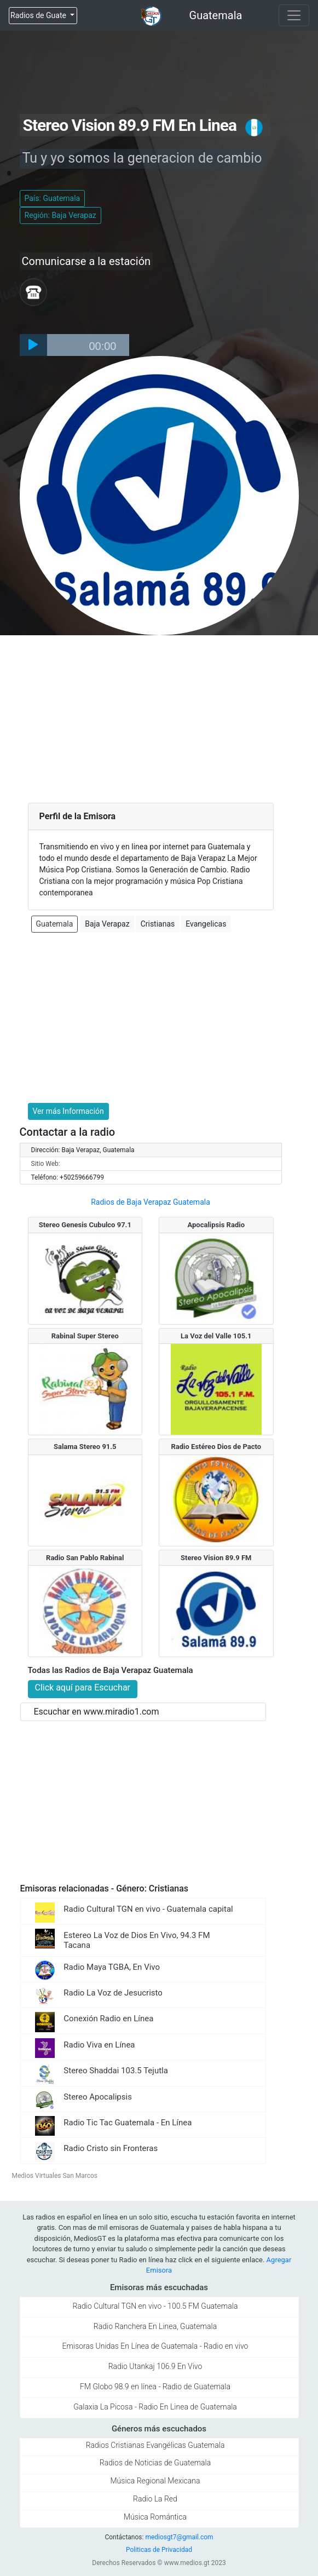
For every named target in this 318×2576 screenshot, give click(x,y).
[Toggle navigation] (294, 15)
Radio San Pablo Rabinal (85, 1558)
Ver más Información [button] (68, 1111)
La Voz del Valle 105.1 (216, 1336)
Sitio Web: (45, 1164)
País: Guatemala (52, 198)
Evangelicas (206, 923)
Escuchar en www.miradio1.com (96, 1711)
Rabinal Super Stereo (85, 1336)
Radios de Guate (39, 15)
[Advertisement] (159, 717)
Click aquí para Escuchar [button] (83, 1687)
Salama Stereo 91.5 (85, 1446)
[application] (74, 345)
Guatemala (215, 15)
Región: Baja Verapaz (60, 215)
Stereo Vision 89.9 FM (216, 1558)
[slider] (88, 345)
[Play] (33, 345)
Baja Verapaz (107, 923)
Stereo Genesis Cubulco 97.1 (85, 1225)
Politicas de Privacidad (159, 2550)
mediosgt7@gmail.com (179, 2537)
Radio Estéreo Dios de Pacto (216, 1446)
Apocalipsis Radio (216, 1225)
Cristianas (158, 923)
